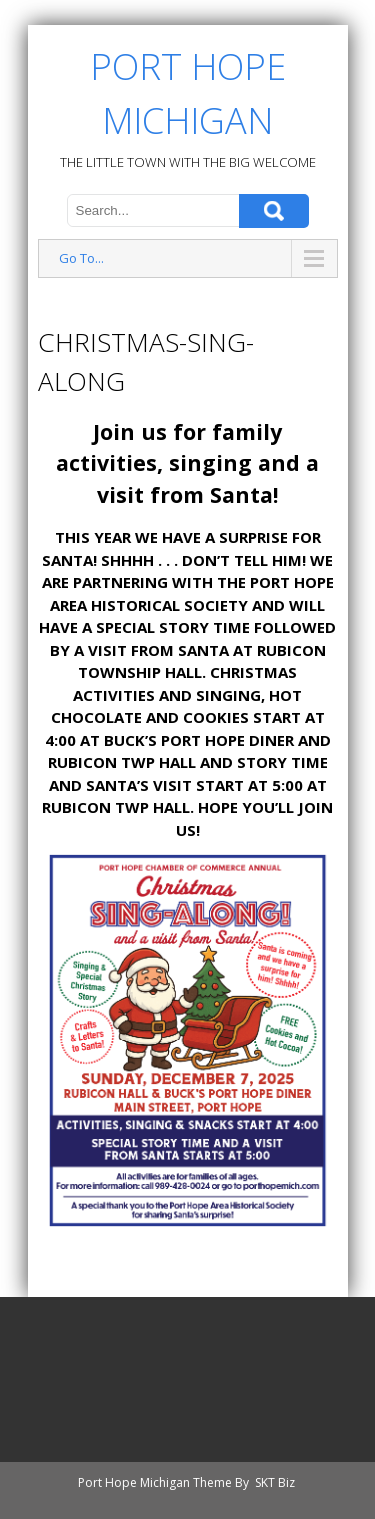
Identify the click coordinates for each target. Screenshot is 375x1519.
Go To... (81, 258)
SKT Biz (275, 1482)
